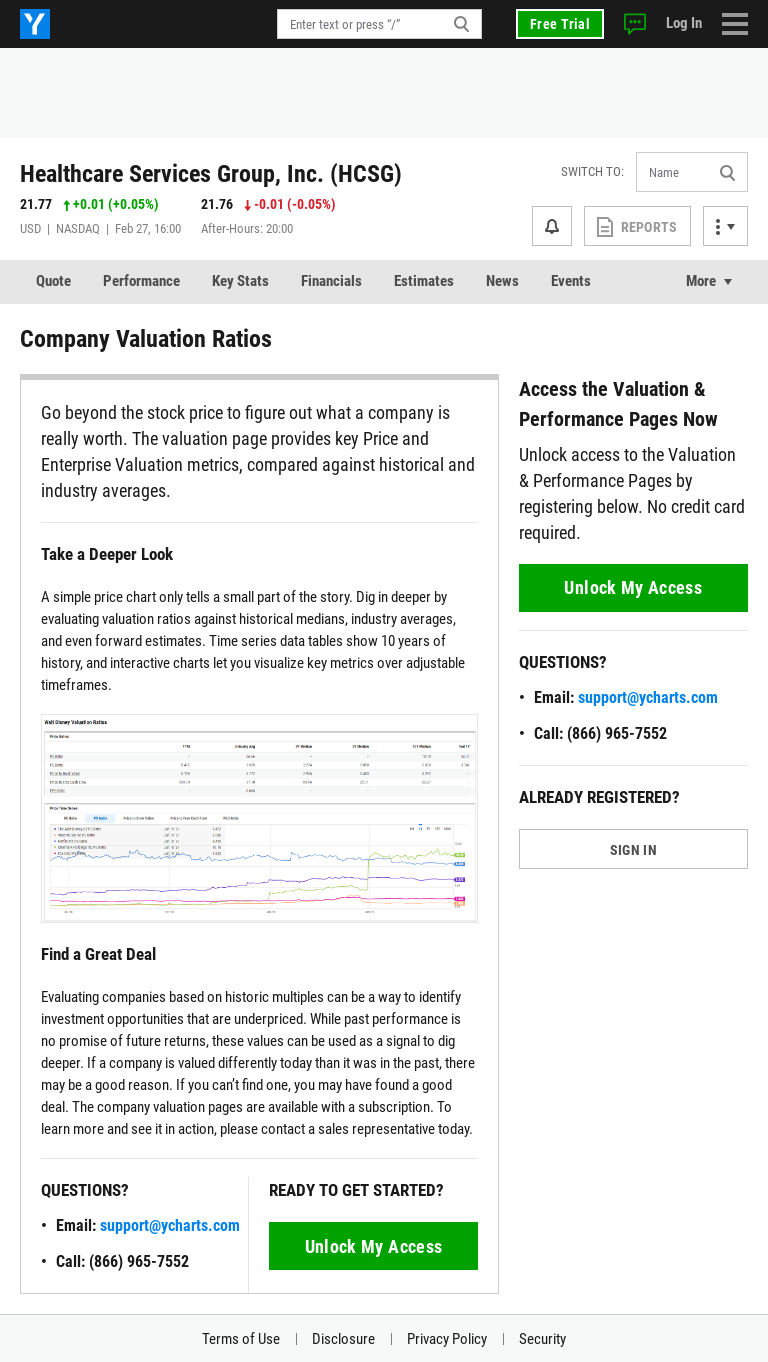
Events (571, 281)
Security (542, 1339)
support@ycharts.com (170, 1225)
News (502, 281)
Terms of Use (241, 1339)
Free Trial (560, 24)
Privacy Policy (447, 1339)
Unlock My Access (374, 1246)
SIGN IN (633, 850)
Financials (331, 281)
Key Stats (240, 281)
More (701, 281)
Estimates (424, 281)
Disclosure (343, 1339)
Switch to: (592, 171)
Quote (53, 281)
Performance (141, 281)
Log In (684, 23)
